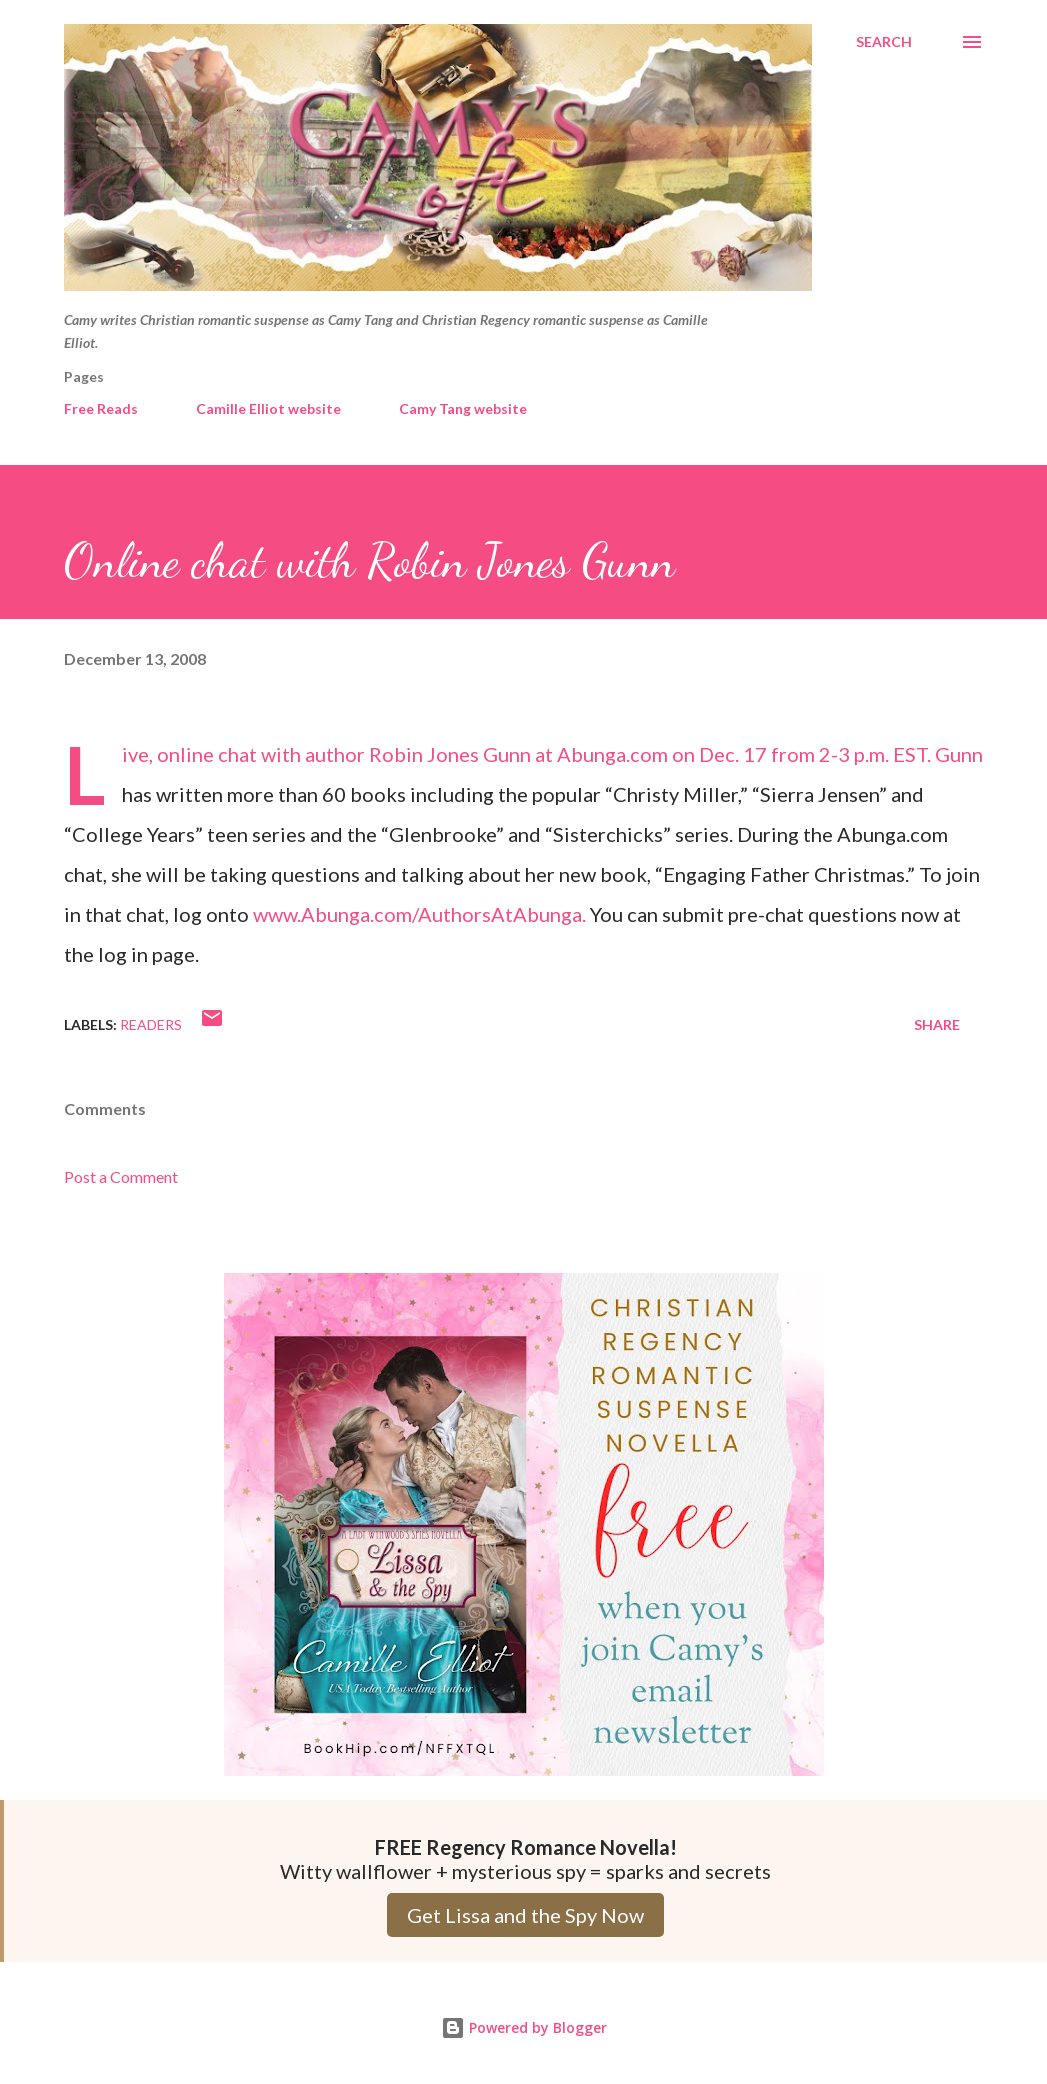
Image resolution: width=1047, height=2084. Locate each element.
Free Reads (101, 408)
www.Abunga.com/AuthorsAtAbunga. (419, 914)
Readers (151, 1024)
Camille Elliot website (268, 408)
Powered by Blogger (524, 2027)
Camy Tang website (463, 408)
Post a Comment (121, 1176)
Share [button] (937, 1024)
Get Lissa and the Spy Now (525, 1915)
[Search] (884, 42)
